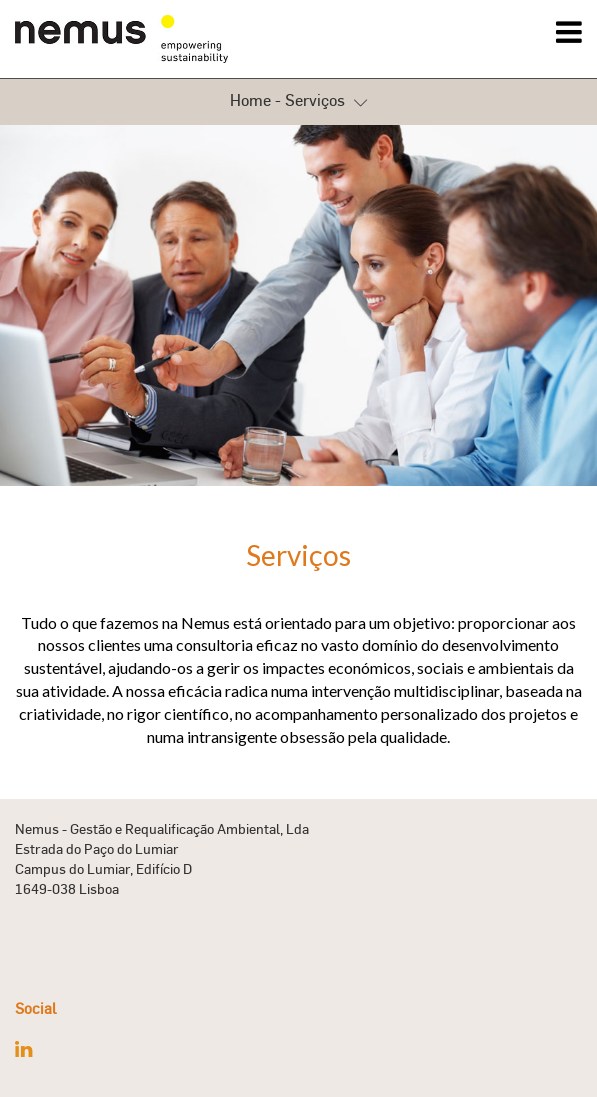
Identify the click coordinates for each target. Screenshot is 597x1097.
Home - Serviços (298, 102)
